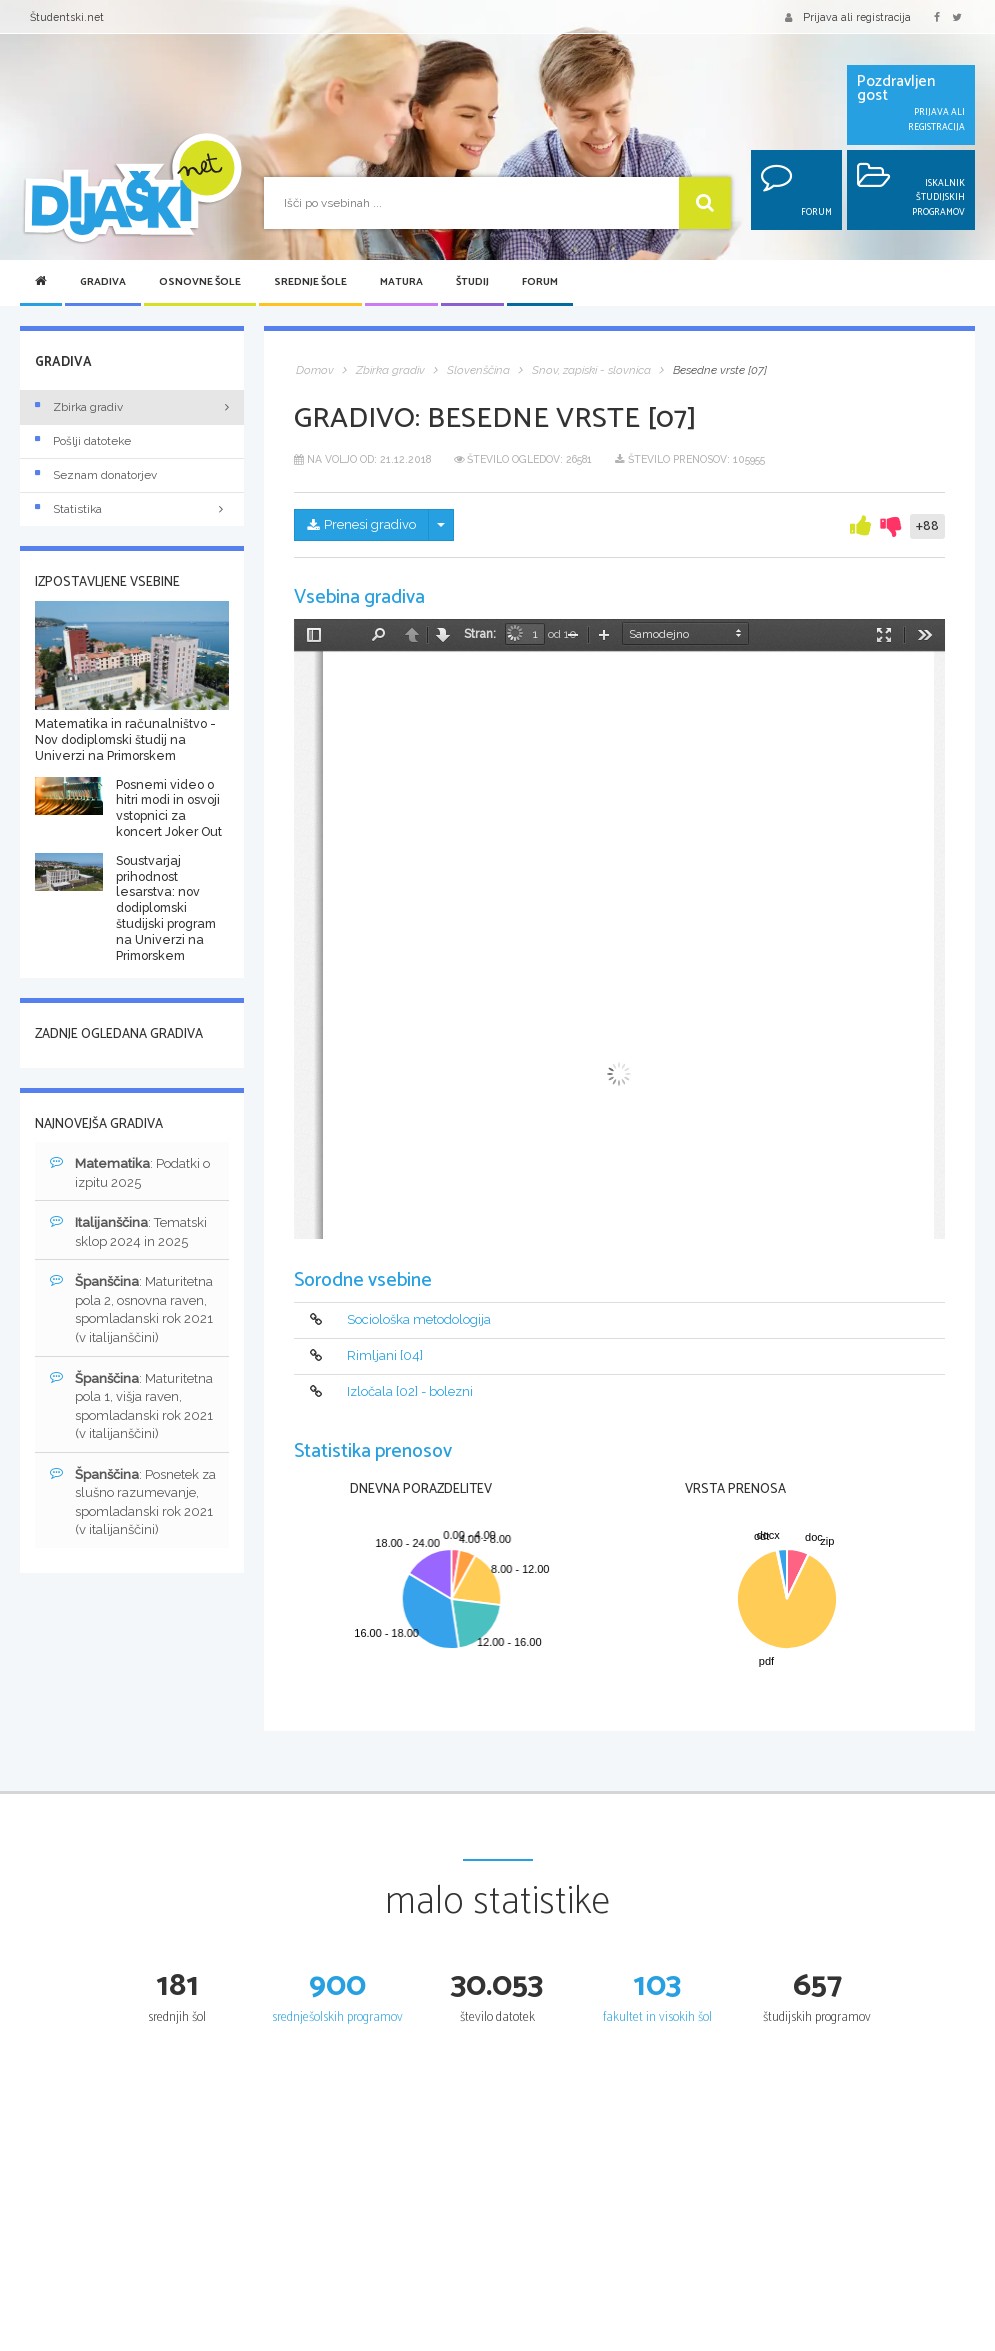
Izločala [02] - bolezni (410, 1391)
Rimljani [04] (385, 1355)
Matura (401, 282)
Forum (540, 282)
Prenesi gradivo (361, 524)
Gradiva (103, 282)
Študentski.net (67, 17)
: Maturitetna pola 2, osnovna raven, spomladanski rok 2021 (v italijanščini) (131, 1309)
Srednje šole (310, 282)
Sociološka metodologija (419, 1319)
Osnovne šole (200, 282)
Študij (472, 282)
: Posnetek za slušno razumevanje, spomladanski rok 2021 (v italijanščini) (133, 1502)
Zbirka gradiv (79, 407)
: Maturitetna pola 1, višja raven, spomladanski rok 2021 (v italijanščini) (131, 1406)
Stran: (480, 634)
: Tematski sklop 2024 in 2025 (128, 1231)
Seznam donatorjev (96, 475)
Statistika (132, 509)
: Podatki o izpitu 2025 (130, 1172)
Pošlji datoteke (83, 441)
